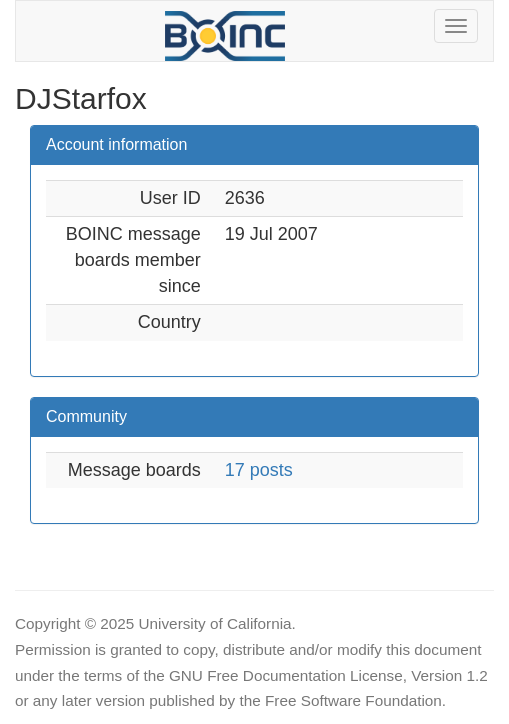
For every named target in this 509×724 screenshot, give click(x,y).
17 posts (259, 470)
